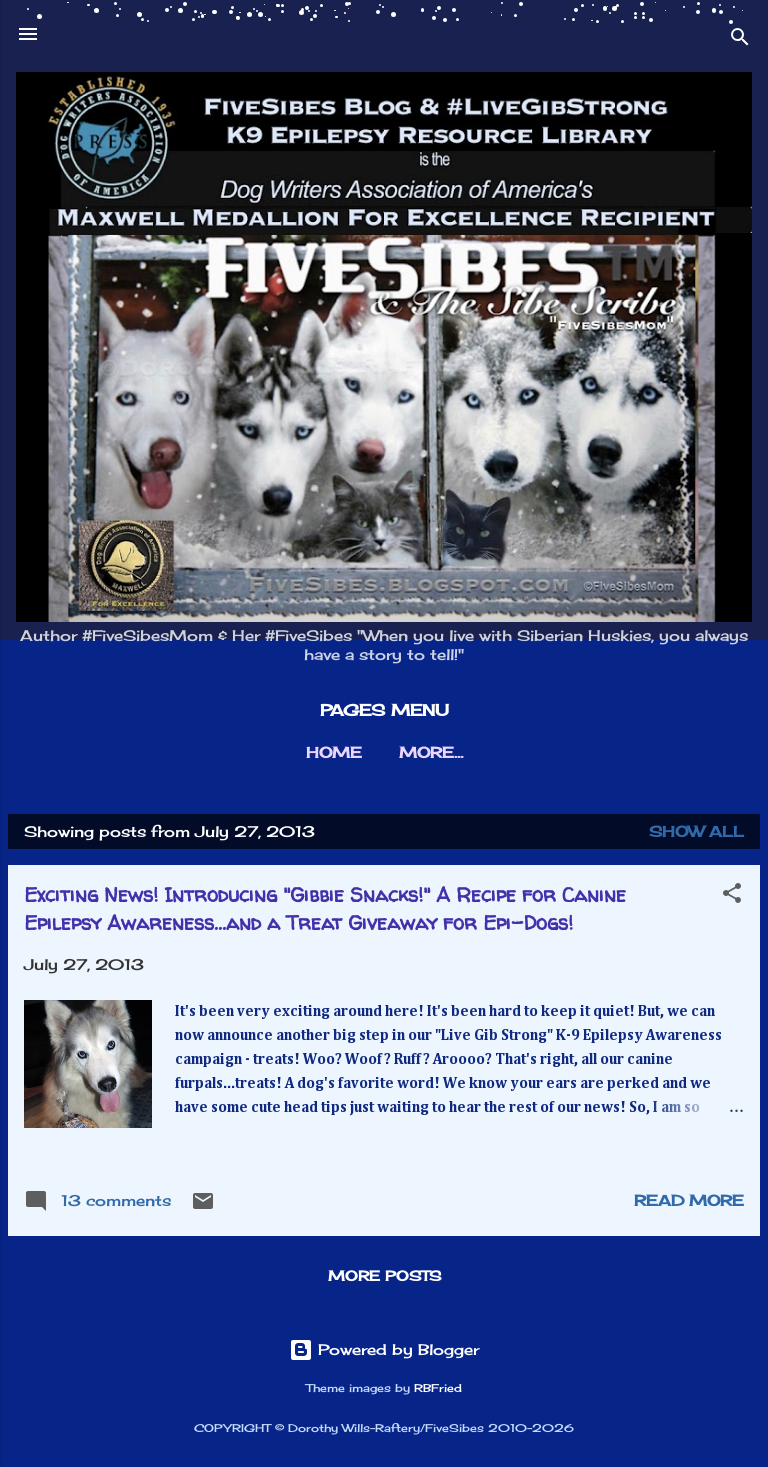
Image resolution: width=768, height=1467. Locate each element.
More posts (384, 1275)
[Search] (740, 40)
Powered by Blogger (384, 1349)
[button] (732, 896)
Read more (689, 1200)
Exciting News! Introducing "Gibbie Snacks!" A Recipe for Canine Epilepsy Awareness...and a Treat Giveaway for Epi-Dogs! (325, 908)
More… (431, 752)
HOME (334, 752)
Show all (696, 831)
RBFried (438, 1388)
